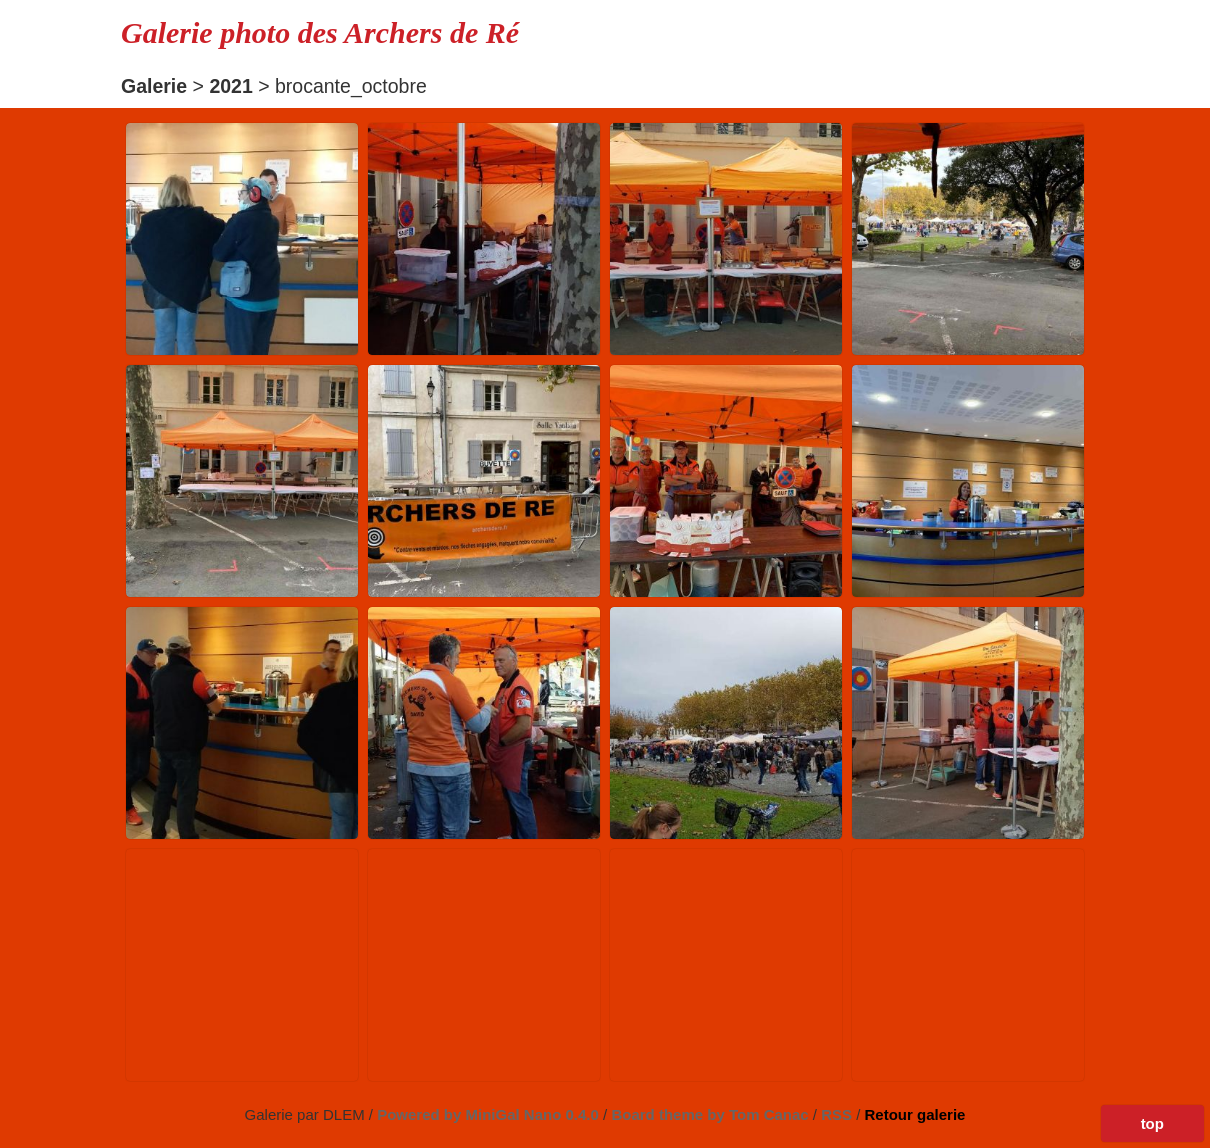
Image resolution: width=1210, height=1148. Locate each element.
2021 (230, 86)
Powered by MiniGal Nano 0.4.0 (490, 1114)
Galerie (154, 86)
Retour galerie (915, 1114)
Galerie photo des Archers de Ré (320, 32)
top (1152, 1123)
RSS (838, 1114)
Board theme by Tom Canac (711, 1114)
